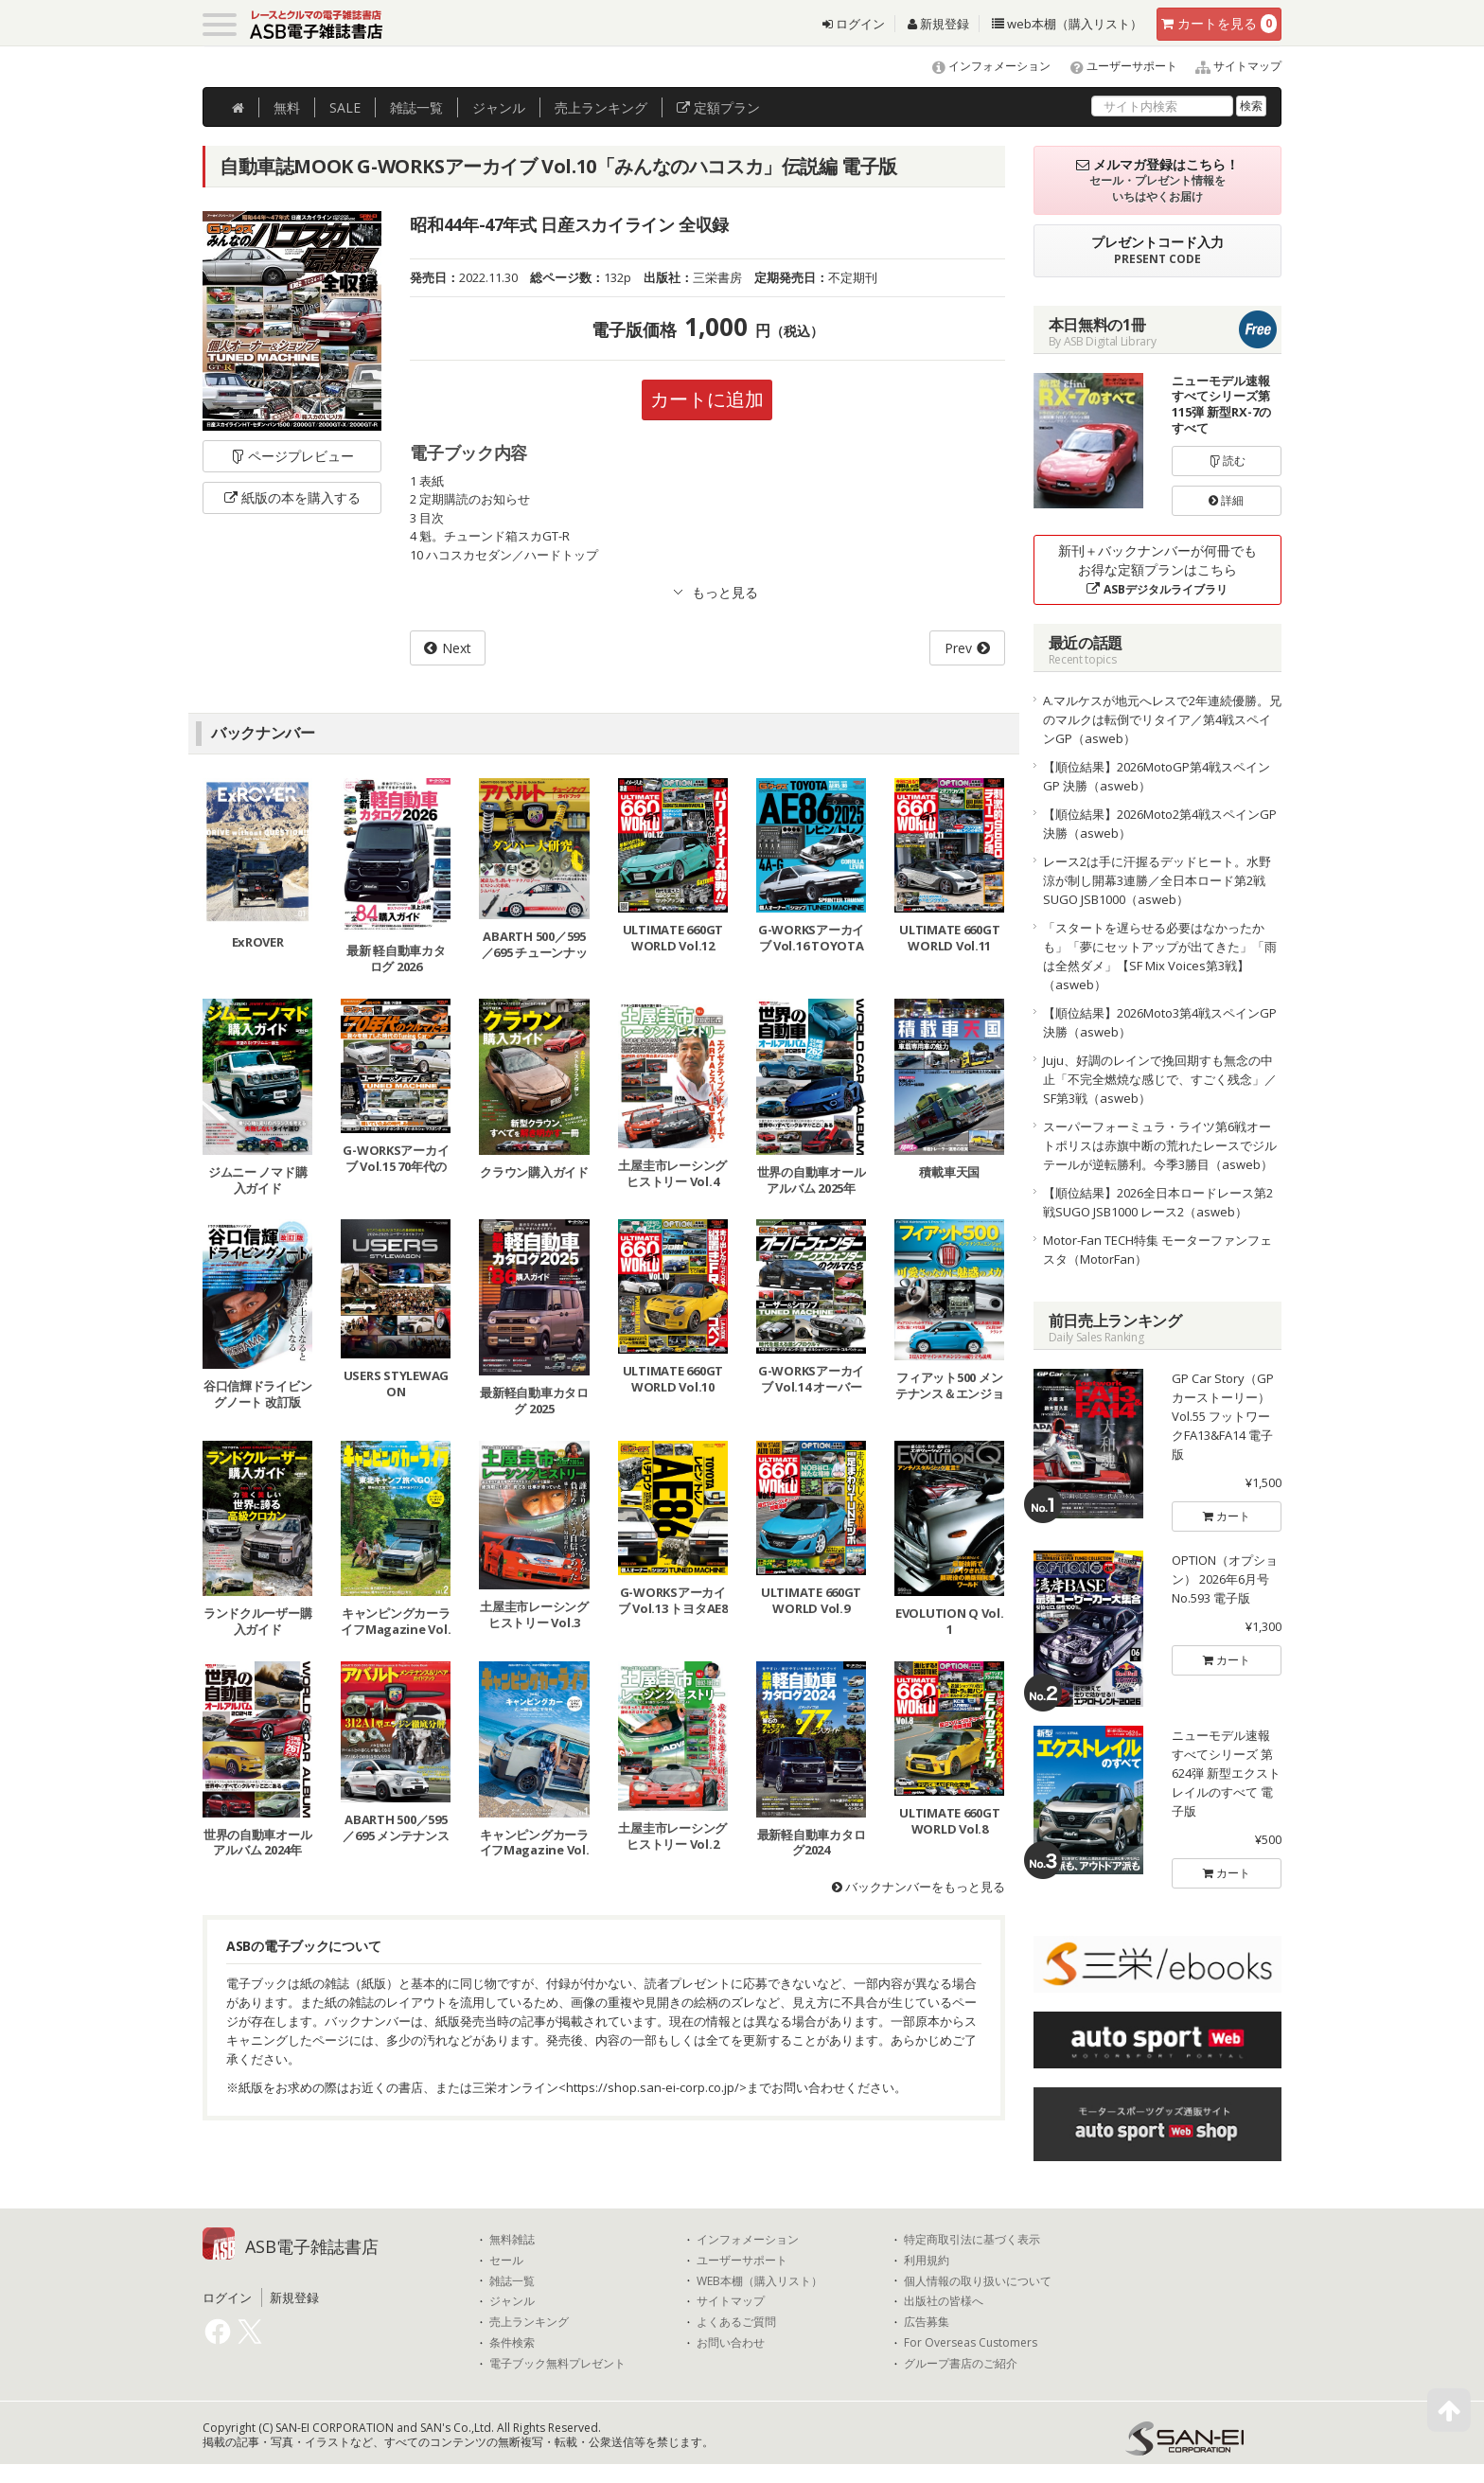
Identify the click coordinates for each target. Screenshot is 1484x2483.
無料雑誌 (512, 2239)
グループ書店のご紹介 (960, 2363)
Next (456, 648)
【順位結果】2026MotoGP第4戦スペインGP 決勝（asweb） (1156, 776)
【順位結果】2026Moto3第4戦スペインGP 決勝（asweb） (1160, 1022)
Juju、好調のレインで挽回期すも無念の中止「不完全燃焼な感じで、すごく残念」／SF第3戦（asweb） (1160, 1079)
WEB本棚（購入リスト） (759, 2281)
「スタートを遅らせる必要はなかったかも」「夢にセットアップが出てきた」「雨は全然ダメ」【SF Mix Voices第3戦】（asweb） (1160, 956)
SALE (345, 107)
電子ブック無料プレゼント (557, 2363)
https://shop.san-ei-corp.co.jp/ (652, 2087)
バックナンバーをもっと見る (918, 1886)
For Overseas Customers (970, 2342)
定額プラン (718, 107)
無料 (287, 107)
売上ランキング (529, 2322)
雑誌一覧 (512, 2281)
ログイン (853, 23)
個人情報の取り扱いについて (977, 2281)
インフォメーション (983, 66)
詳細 (1226, 500)
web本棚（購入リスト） (1067, 23)
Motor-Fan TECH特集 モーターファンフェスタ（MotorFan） (1157, 1250)
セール (506, 2260)
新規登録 (938, 23)
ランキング (601, 107)
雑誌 (416, 107)
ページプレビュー (292, 456)
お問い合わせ (731, 2342)
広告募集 (926, 2322)
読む (1227, 460)
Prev (958, 648)
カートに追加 (707, 399)
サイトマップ (1230, 66)
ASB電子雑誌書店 (312, 2246)
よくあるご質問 (736, 2322)
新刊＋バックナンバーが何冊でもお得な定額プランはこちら (1157, 569)
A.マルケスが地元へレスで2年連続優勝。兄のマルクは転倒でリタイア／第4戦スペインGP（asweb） (1162, 719)
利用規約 (926, 2260)
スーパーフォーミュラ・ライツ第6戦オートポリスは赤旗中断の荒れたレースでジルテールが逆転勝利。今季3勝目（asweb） (1160, 1145)
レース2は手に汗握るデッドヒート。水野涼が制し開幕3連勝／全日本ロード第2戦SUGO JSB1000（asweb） (1157, 880)
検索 (1251, 106)
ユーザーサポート (1115, 66)
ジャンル (498, 107)
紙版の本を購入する (292, 497)
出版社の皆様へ (943, 2301)
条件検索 (512, 2342)
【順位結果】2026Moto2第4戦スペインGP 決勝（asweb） (1160, 824)
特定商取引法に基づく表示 (972, 2239)
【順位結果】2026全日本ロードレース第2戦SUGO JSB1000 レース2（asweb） (1158, 1202)
